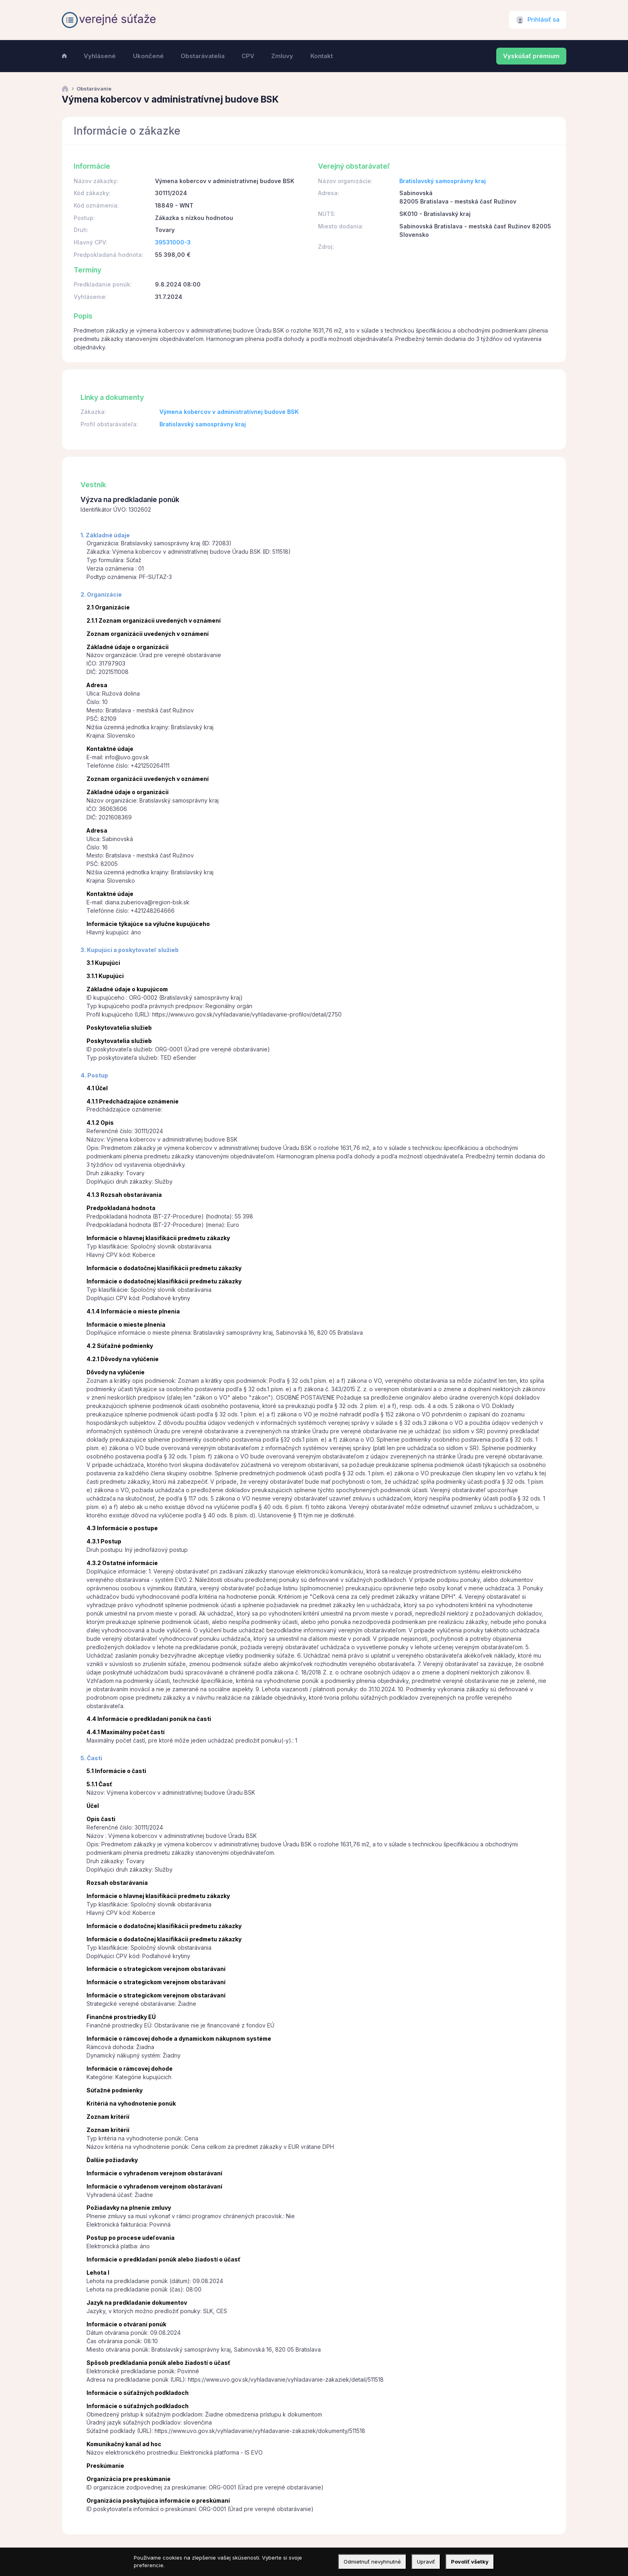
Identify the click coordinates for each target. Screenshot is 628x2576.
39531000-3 (173, 242)
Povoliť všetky (470, 2561)
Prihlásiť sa (543, 19)
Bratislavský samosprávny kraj (442, 181)
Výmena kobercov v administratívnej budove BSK (229, 411)
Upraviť (426, 2561)
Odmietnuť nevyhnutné (372, 2561)
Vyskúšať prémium (531, 56)
